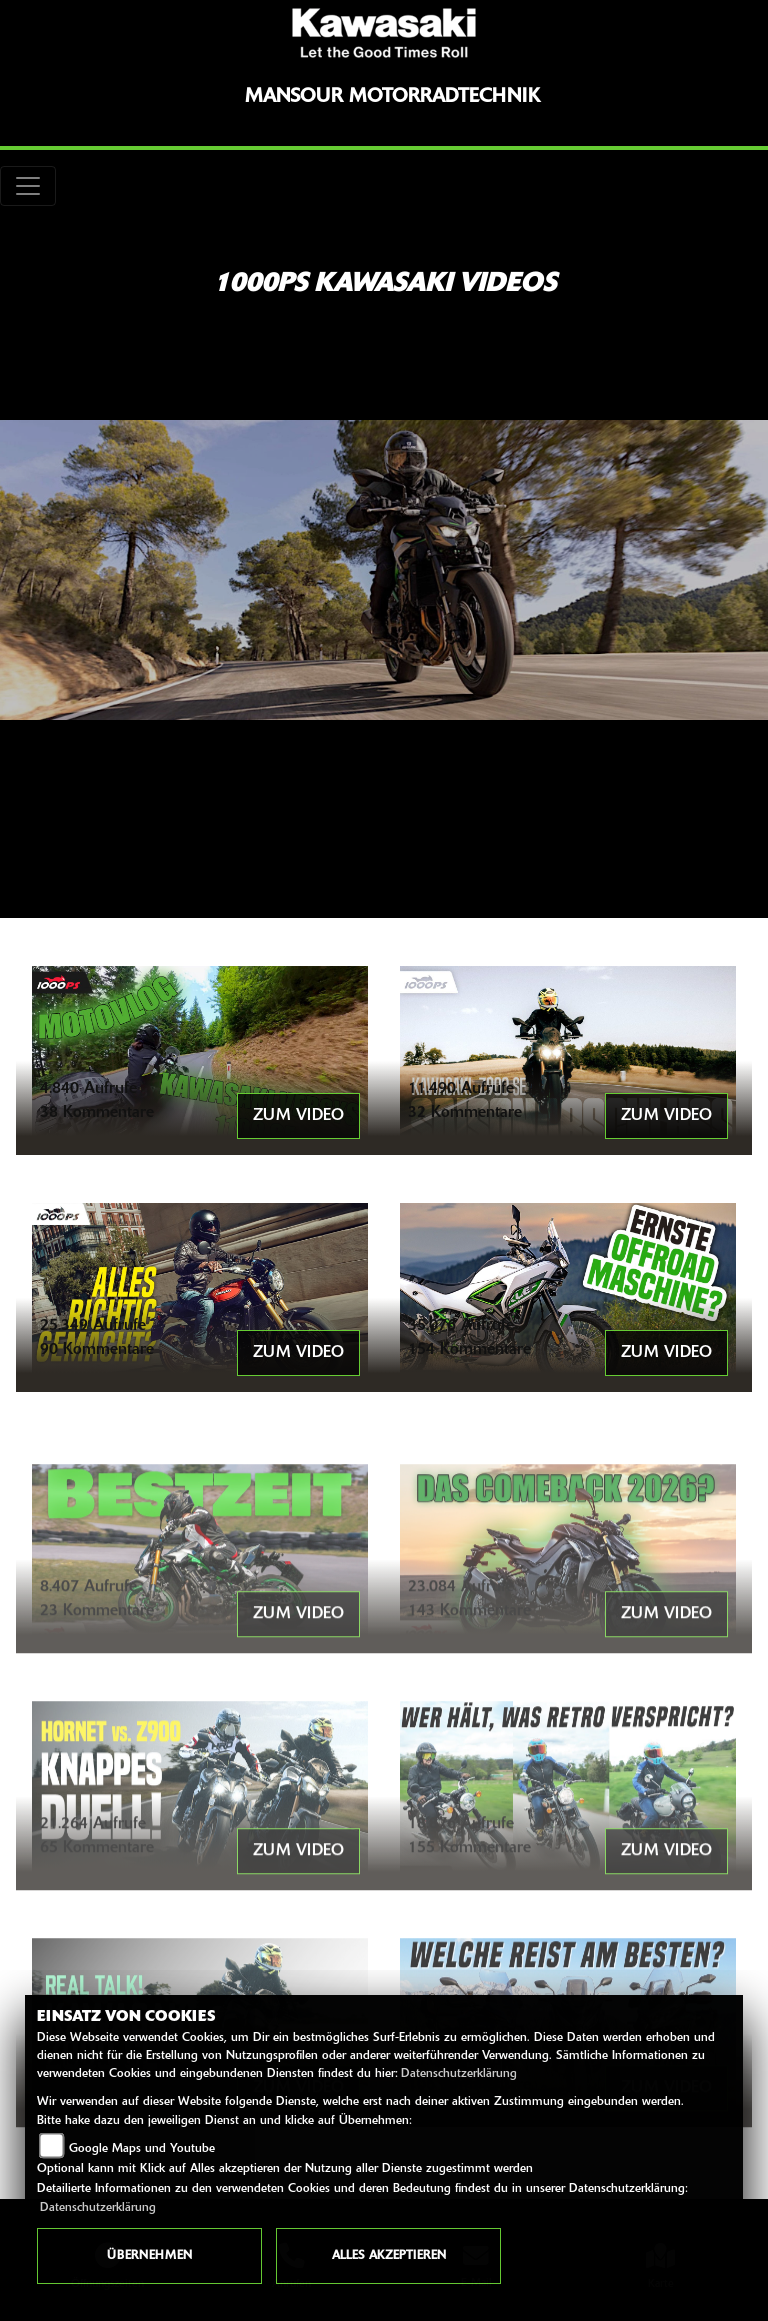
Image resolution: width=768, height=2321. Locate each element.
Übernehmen (149, 2256)
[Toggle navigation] (28, 186)
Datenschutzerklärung (459, 2074)
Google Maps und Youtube (142, 2149)
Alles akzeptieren (389, 2256)
